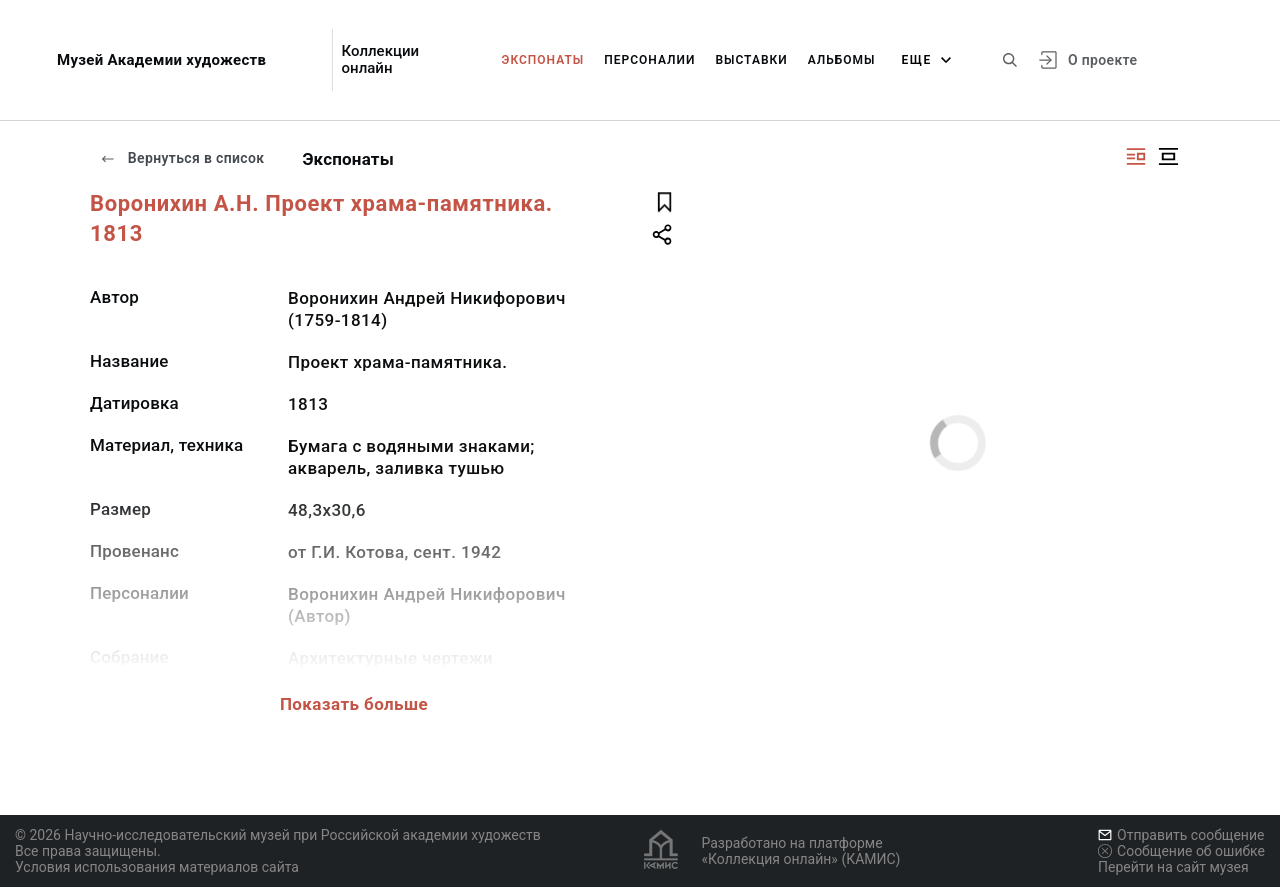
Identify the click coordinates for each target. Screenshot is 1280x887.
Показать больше (354, 704)
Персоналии (649, 60)
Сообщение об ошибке (1181, 851)
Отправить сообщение (1181, 835)
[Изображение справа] (1136, 156)
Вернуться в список (182, 158)
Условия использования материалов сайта (157, 867)
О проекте (1102, 60)
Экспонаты (543, 60)
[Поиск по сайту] (1010, 60)
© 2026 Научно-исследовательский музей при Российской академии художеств (278, 835)
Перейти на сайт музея (1173, 867)
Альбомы (842, 60)
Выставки (751, 60)
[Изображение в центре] (1168, 156)
